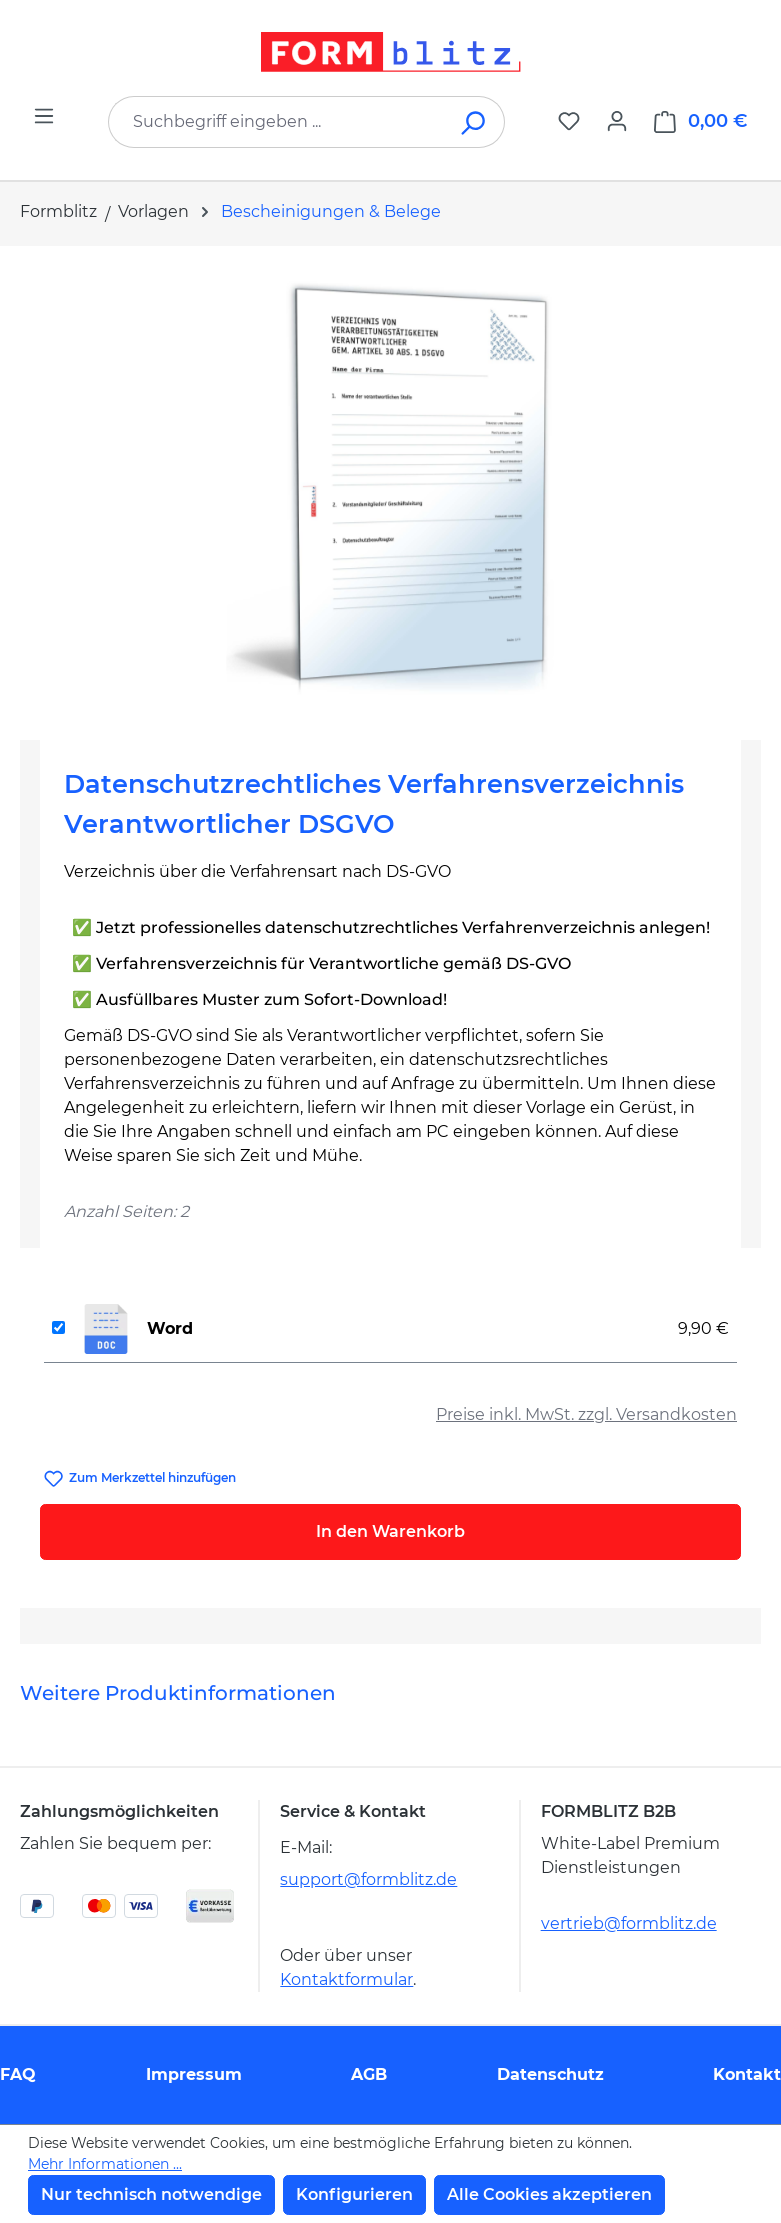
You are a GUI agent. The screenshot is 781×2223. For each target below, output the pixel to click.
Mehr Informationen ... (105, 2164)
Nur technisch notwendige (151, 2194)
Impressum (194, 2074)
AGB (369, 2074)
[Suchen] (474, 122)
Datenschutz (550, 2074)
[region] (390, 485)
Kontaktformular (346, 1979)
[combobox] (276, 122)
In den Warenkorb (390, 1531)
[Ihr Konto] (617, 121)
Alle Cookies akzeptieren (549, 2194)
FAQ (18, 2074)
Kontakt (747, 2074)
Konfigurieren (354, 2194)
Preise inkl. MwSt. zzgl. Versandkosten (586, 1414)
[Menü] (44, 116)
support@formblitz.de (368, 1879)
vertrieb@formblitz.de (629, 1923)
